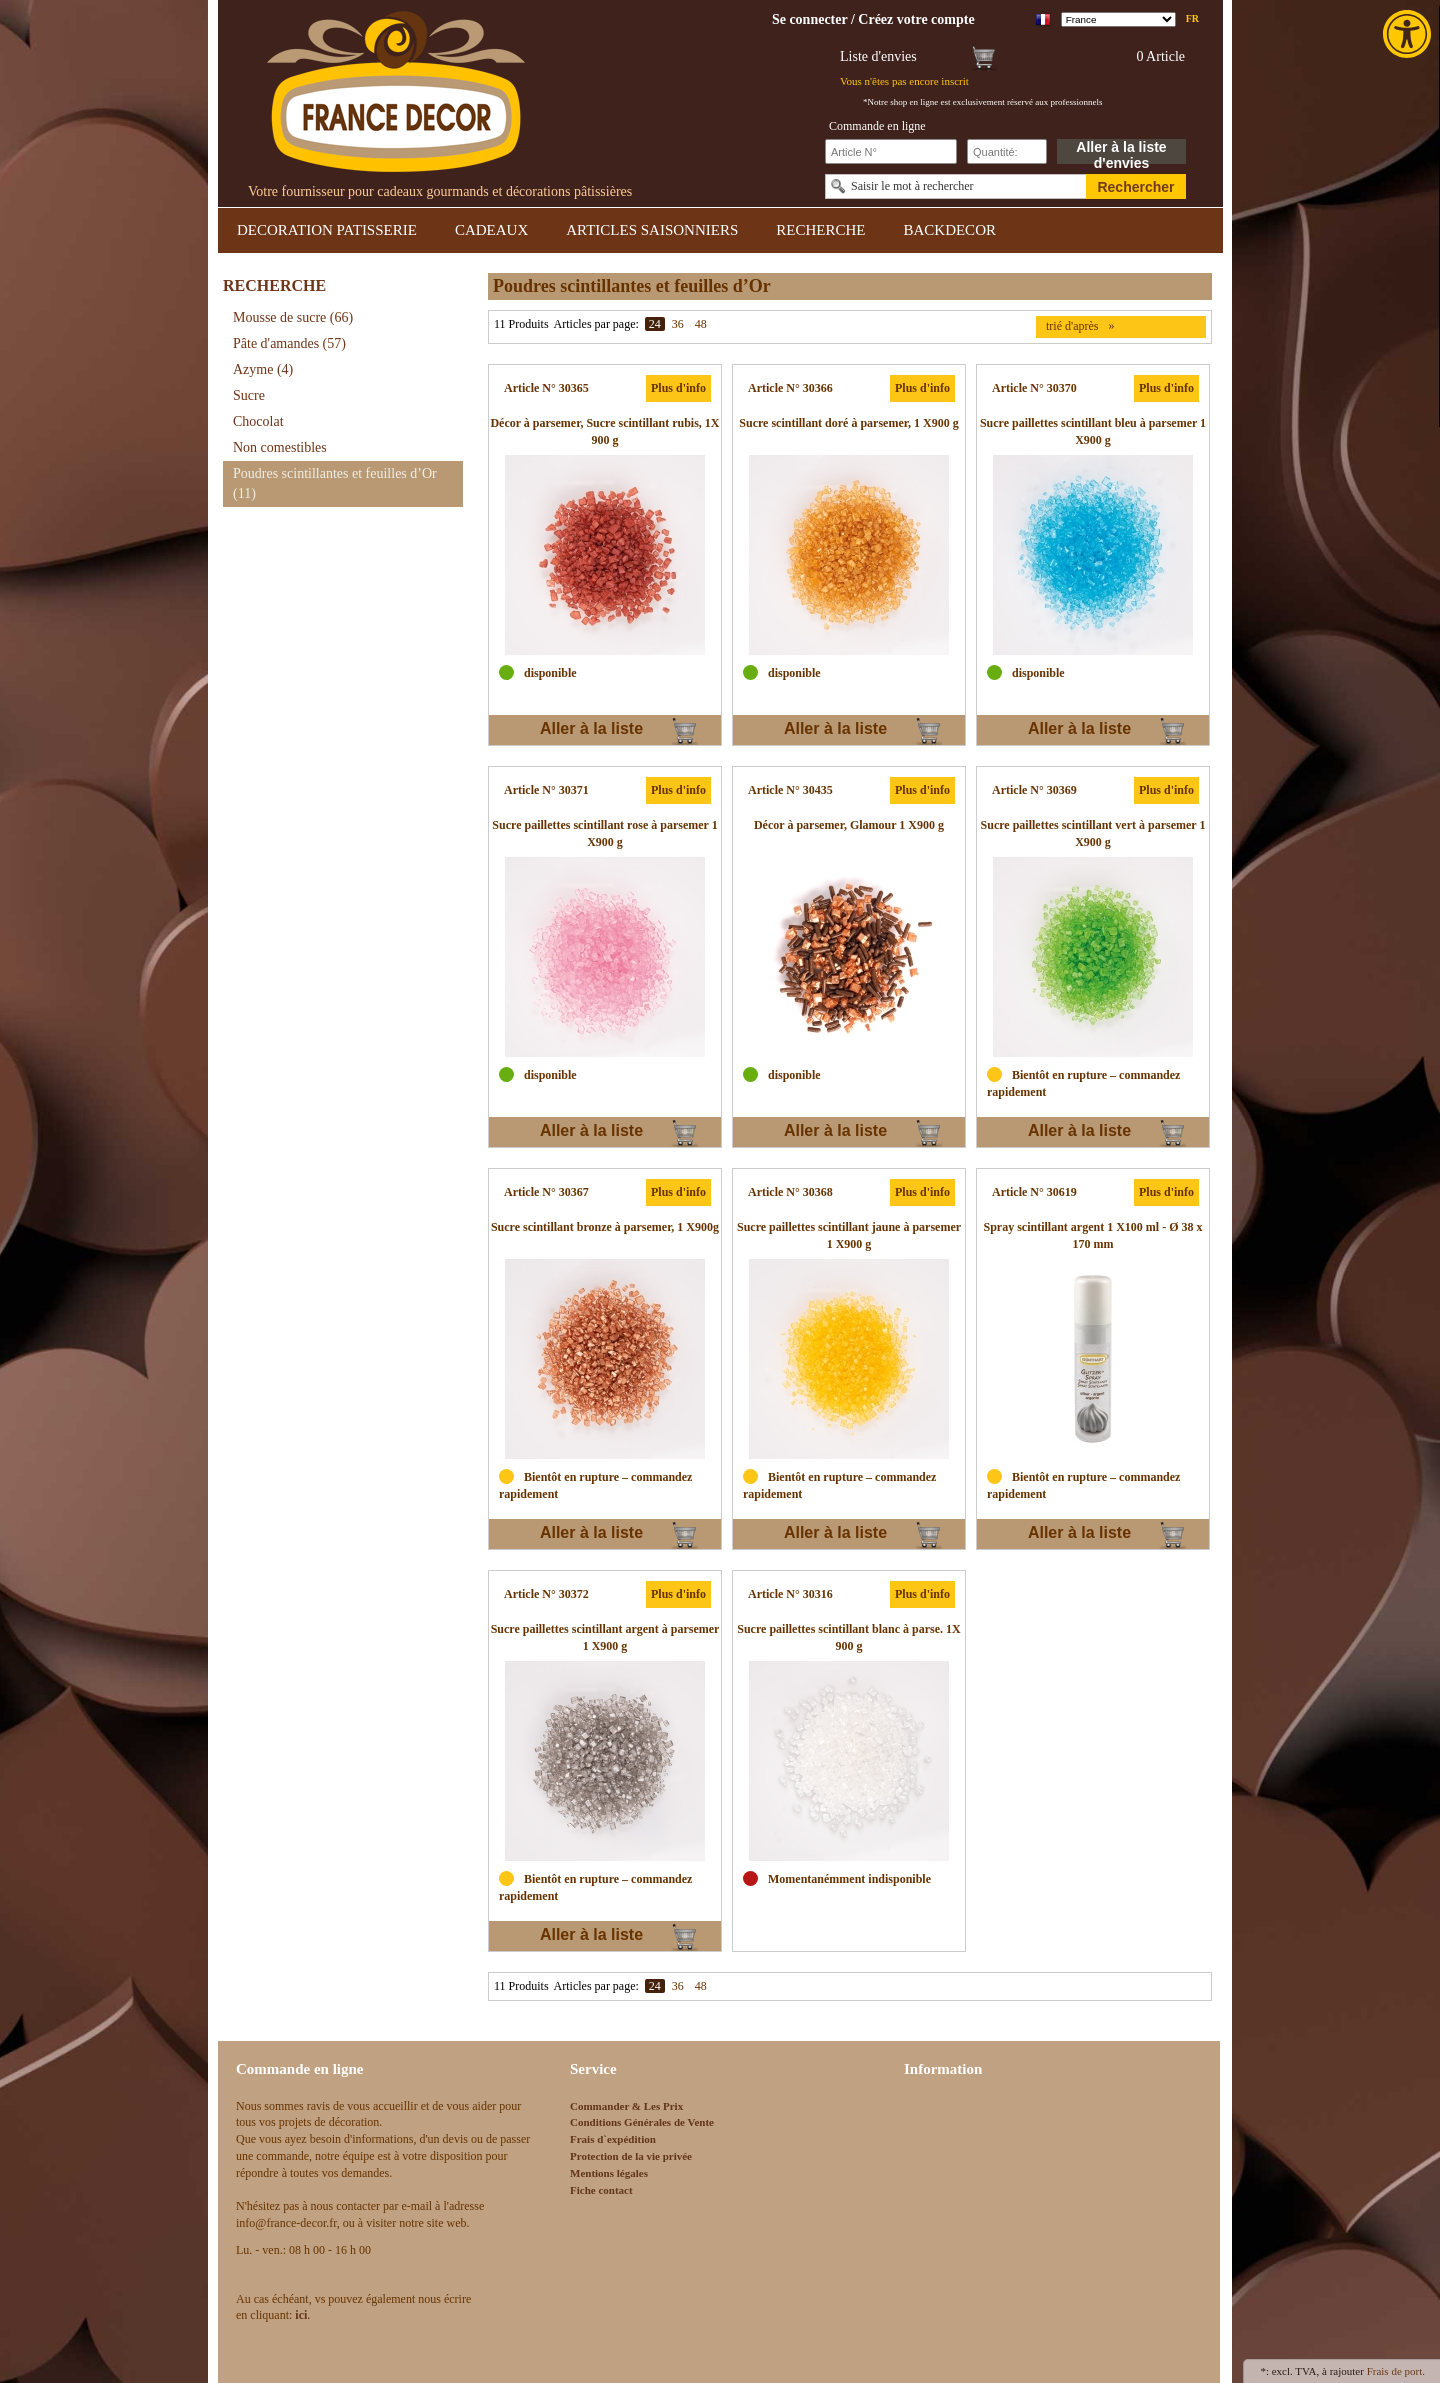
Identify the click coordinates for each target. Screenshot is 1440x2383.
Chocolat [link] (258, 421)
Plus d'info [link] (678, 388)
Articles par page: (596, 324)
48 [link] (701, 324)
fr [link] (1192, 18)
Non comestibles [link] (280, 447)
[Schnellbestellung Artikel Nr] (891, 151)
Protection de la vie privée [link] (631, 2156)
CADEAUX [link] (491, 230)
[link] (1409, 34)
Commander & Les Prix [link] (626, 2106)
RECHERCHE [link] (820, 230)
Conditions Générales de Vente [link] (642, 2122)
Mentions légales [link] (609, 2173)
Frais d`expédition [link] (613, 2139)
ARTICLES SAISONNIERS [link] (652, 230)
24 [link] (655, 324)
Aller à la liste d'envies (1121, 151)
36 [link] (678, 324)
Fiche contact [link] (601, 2190)
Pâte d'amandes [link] (289, 343)
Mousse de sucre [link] (293, 317)
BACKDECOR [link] (949, 230)
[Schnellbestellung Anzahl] (1007, 151)
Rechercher (1135, 187)
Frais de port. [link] (1396, 2371)
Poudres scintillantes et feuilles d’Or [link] (335, 483)
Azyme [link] (263, 369)
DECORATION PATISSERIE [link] (327, 230)
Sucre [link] (249, 395)
